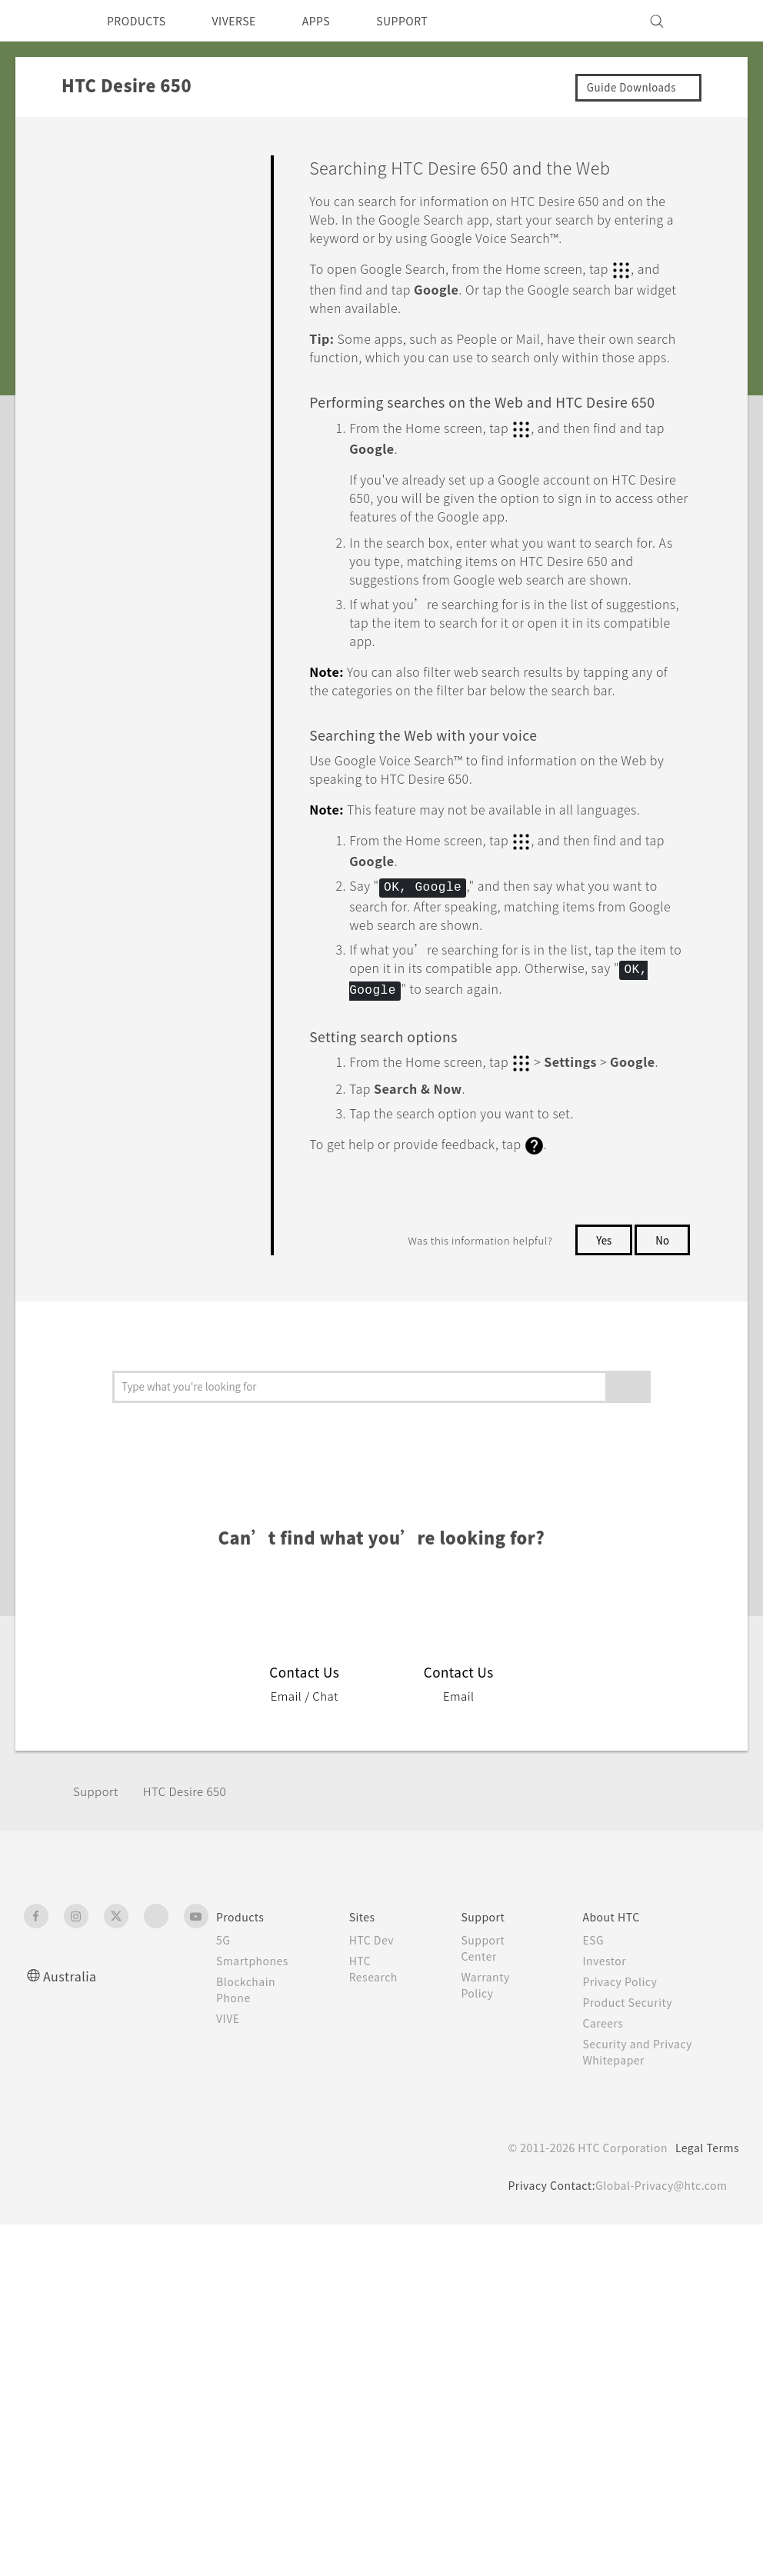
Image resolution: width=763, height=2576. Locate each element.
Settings (96, 984)
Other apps (121, 791)
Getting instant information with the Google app (175, 567)
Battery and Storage (129, 877)
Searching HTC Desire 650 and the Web (175, 675)
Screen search (161, 621)
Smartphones (255, 2119)
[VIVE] (718, 21)
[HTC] (42, 21)
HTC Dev (374, 2098)
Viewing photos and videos (175, 507)
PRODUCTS (141, 21)
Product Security (631, 2161)
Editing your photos (174, 422)
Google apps (157, 729)
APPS (336, 21)
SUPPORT (428, 21)
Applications (108, 305)
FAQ (85, 163)
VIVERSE (247, 21)
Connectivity (107, 949)
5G (223, 2098)
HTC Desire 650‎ (194, 1950)
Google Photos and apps (150, 335)
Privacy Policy (623, 2140)
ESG (595, 2098)
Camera (94, 270)
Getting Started (116, 198)
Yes (600, 1375)
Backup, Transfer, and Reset (151, 914)
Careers (605, 2181)
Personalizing (110, 234)
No (662, 1375)
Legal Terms (704, 2306)
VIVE (230, 2177)
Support (97, 1950)
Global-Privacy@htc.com (658, 2344)
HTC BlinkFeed (129, 763)
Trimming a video (168, 461)
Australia (71, 2134)
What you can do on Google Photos (175, 376)
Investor (607, 2119)
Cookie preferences (105, 2553)
